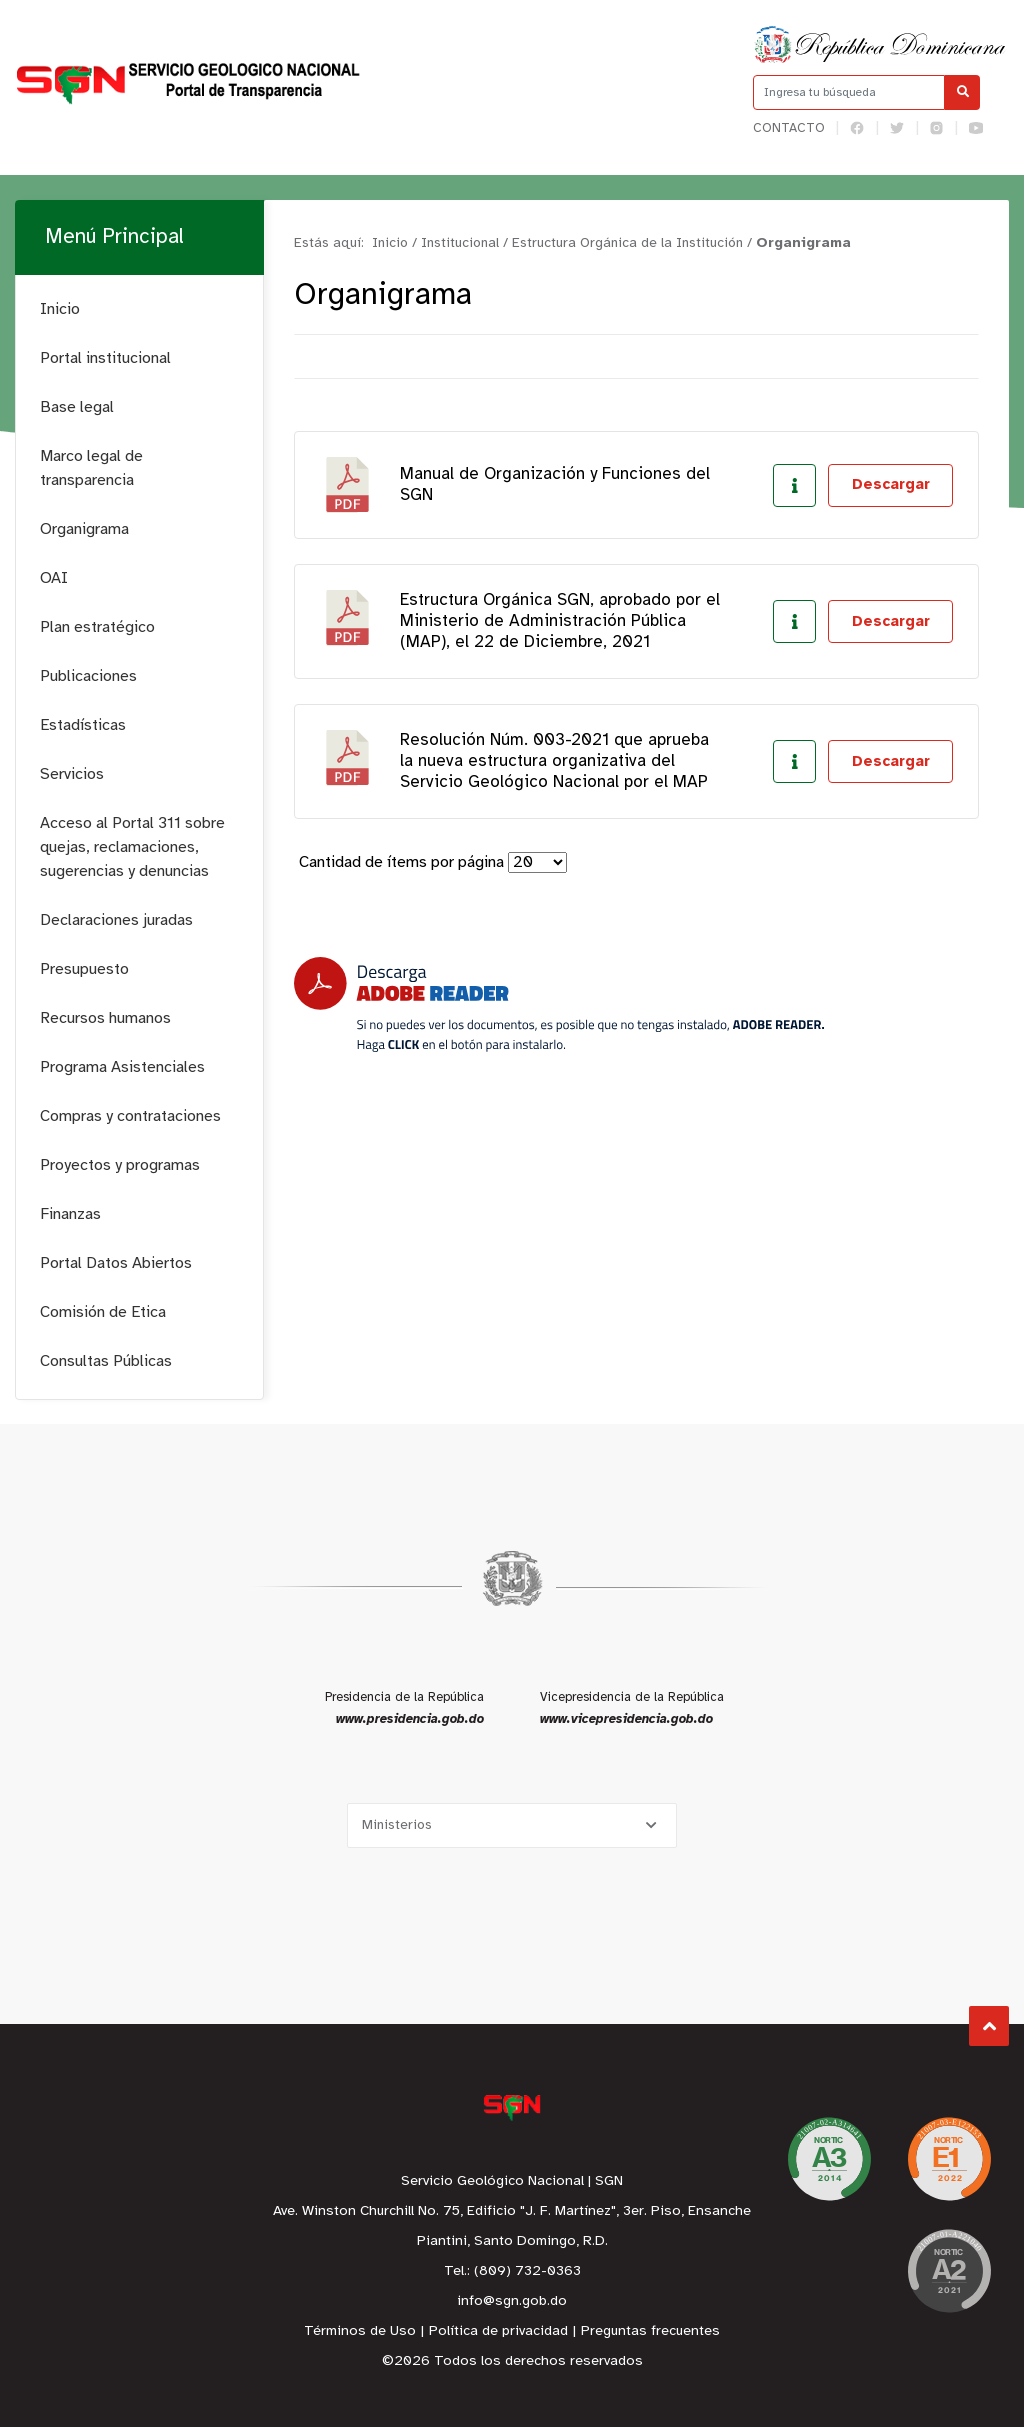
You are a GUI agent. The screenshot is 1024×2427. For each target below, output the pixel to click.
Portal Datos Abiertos (116, 1263)
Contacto (789, 128)
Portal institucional (105, 358)
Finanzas (70, 1214)
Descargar (891, 485)
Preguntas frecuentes (650, 2331)
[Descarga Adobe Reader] (559, 1004)
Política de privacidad (498, 2331)
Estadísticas (83, 725)
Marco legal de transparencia (91, 468)
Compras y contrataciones (130, 1116)
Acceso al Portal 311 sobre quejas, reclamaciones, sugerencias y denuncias (132, 847)
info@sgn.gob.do (512, 2301)
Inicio (60, 309)
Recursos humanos (105, 1018)
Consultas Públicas (106, 1361)
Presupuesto (84, 969)
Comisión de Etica (103, 1312)
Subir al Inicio (989, 2026)
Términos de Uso (360, 2331)
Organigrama (84, 529)
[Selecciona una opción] (512, 1825)
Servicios (72, 774)
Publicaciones (88, 676)
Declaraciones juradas (116, 920)
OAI (54, 578)
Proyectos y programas (120, 1165)
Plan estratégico (97, 627)
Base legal (77, 407)
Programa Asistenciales (122, 1067)
